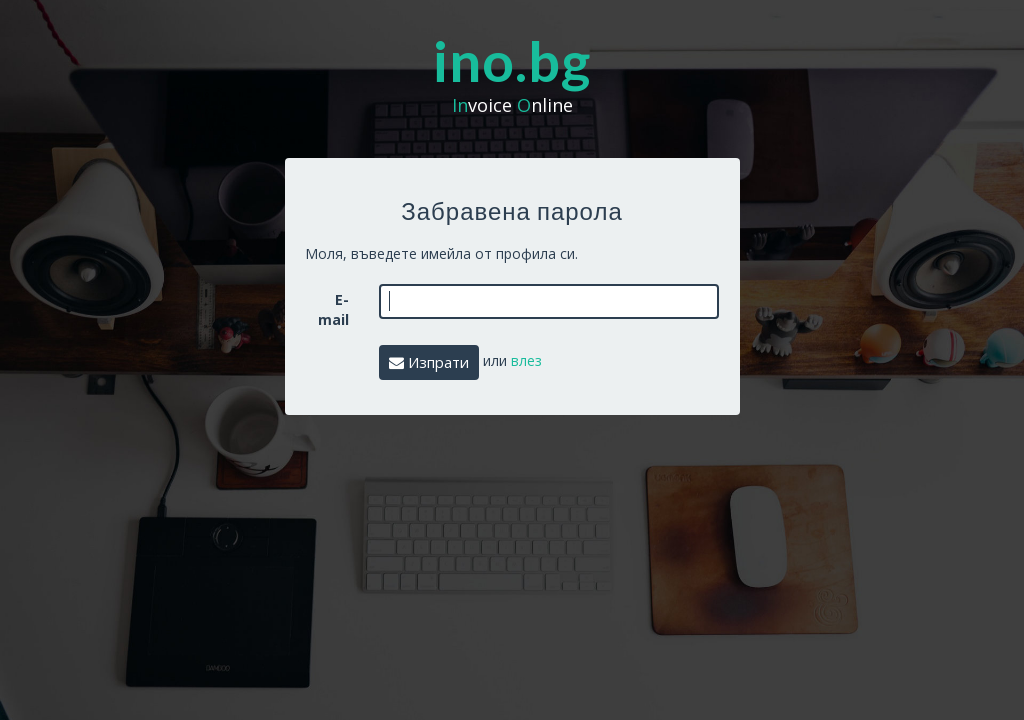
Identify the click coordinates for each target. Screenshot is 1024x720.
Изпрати (429, 362)
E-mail (333, 309)
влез (526, 360)
